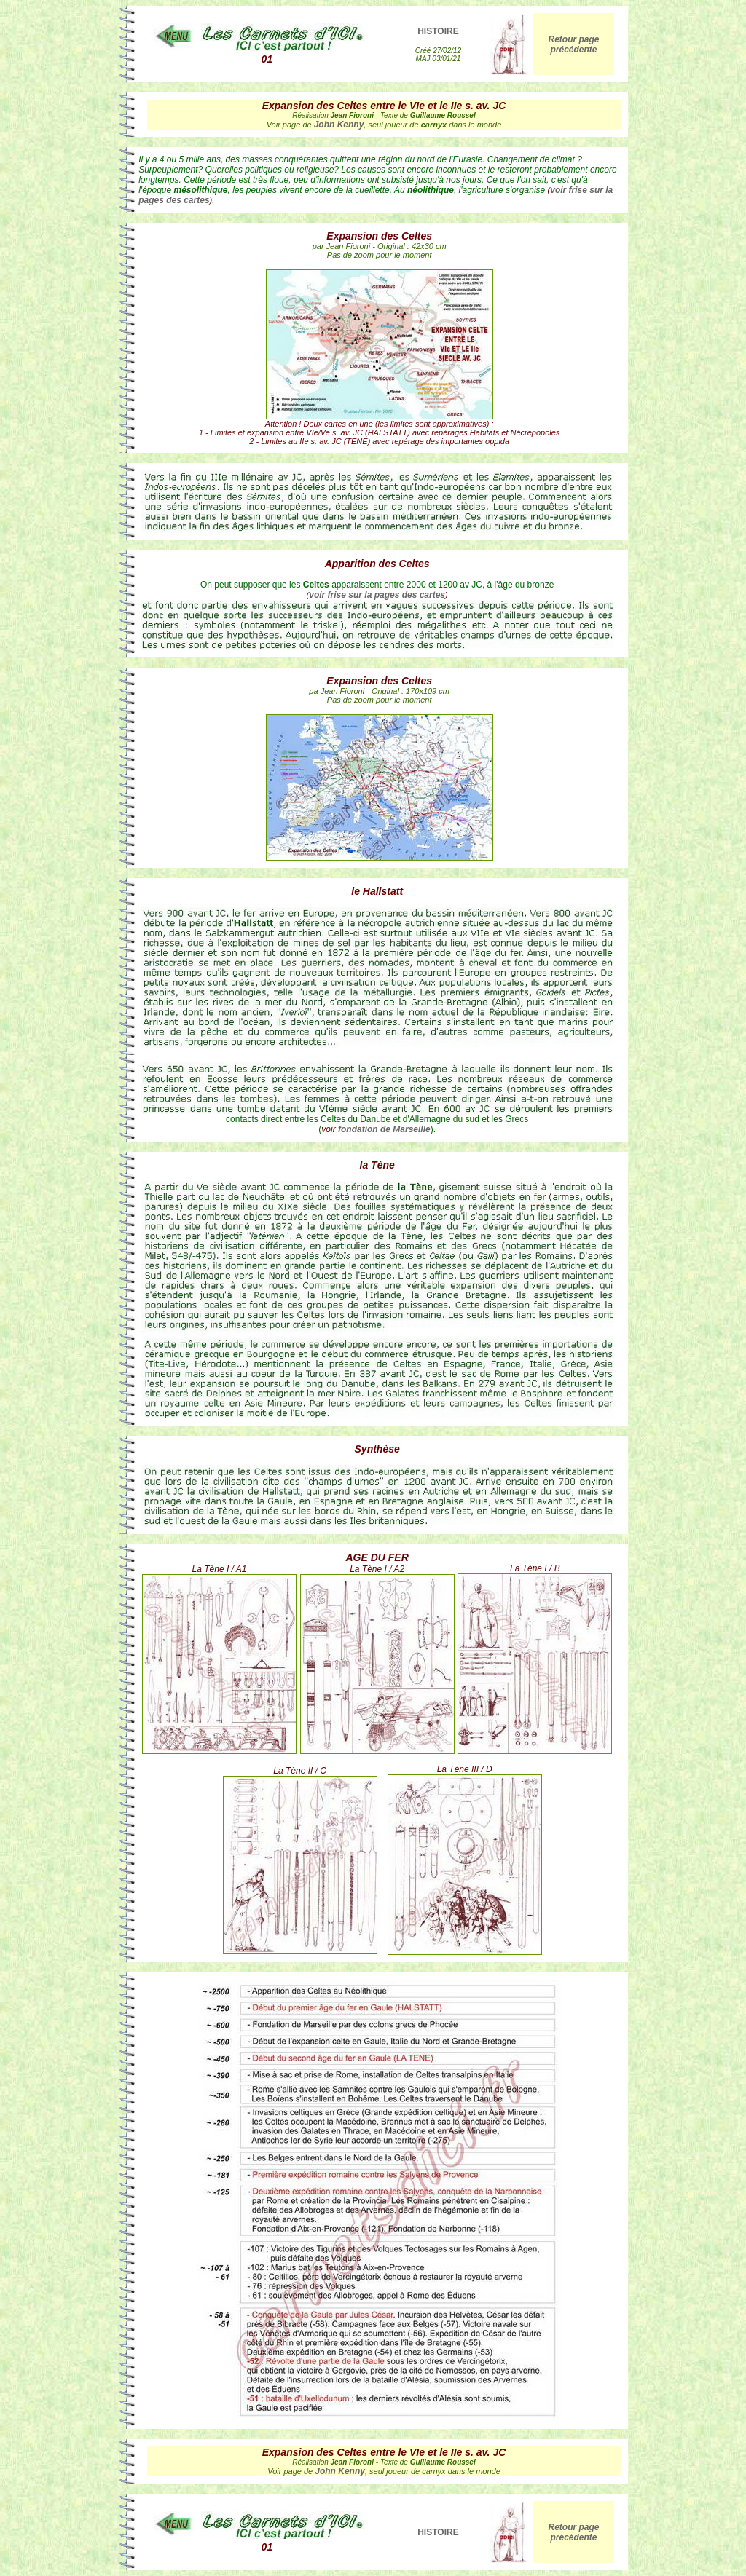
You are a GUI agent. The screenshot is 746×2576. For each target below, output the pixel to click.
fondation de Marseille (384, 1129)
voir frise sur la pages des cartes (377, 595)
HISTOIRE (437, 31)
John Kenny (339, 124)
